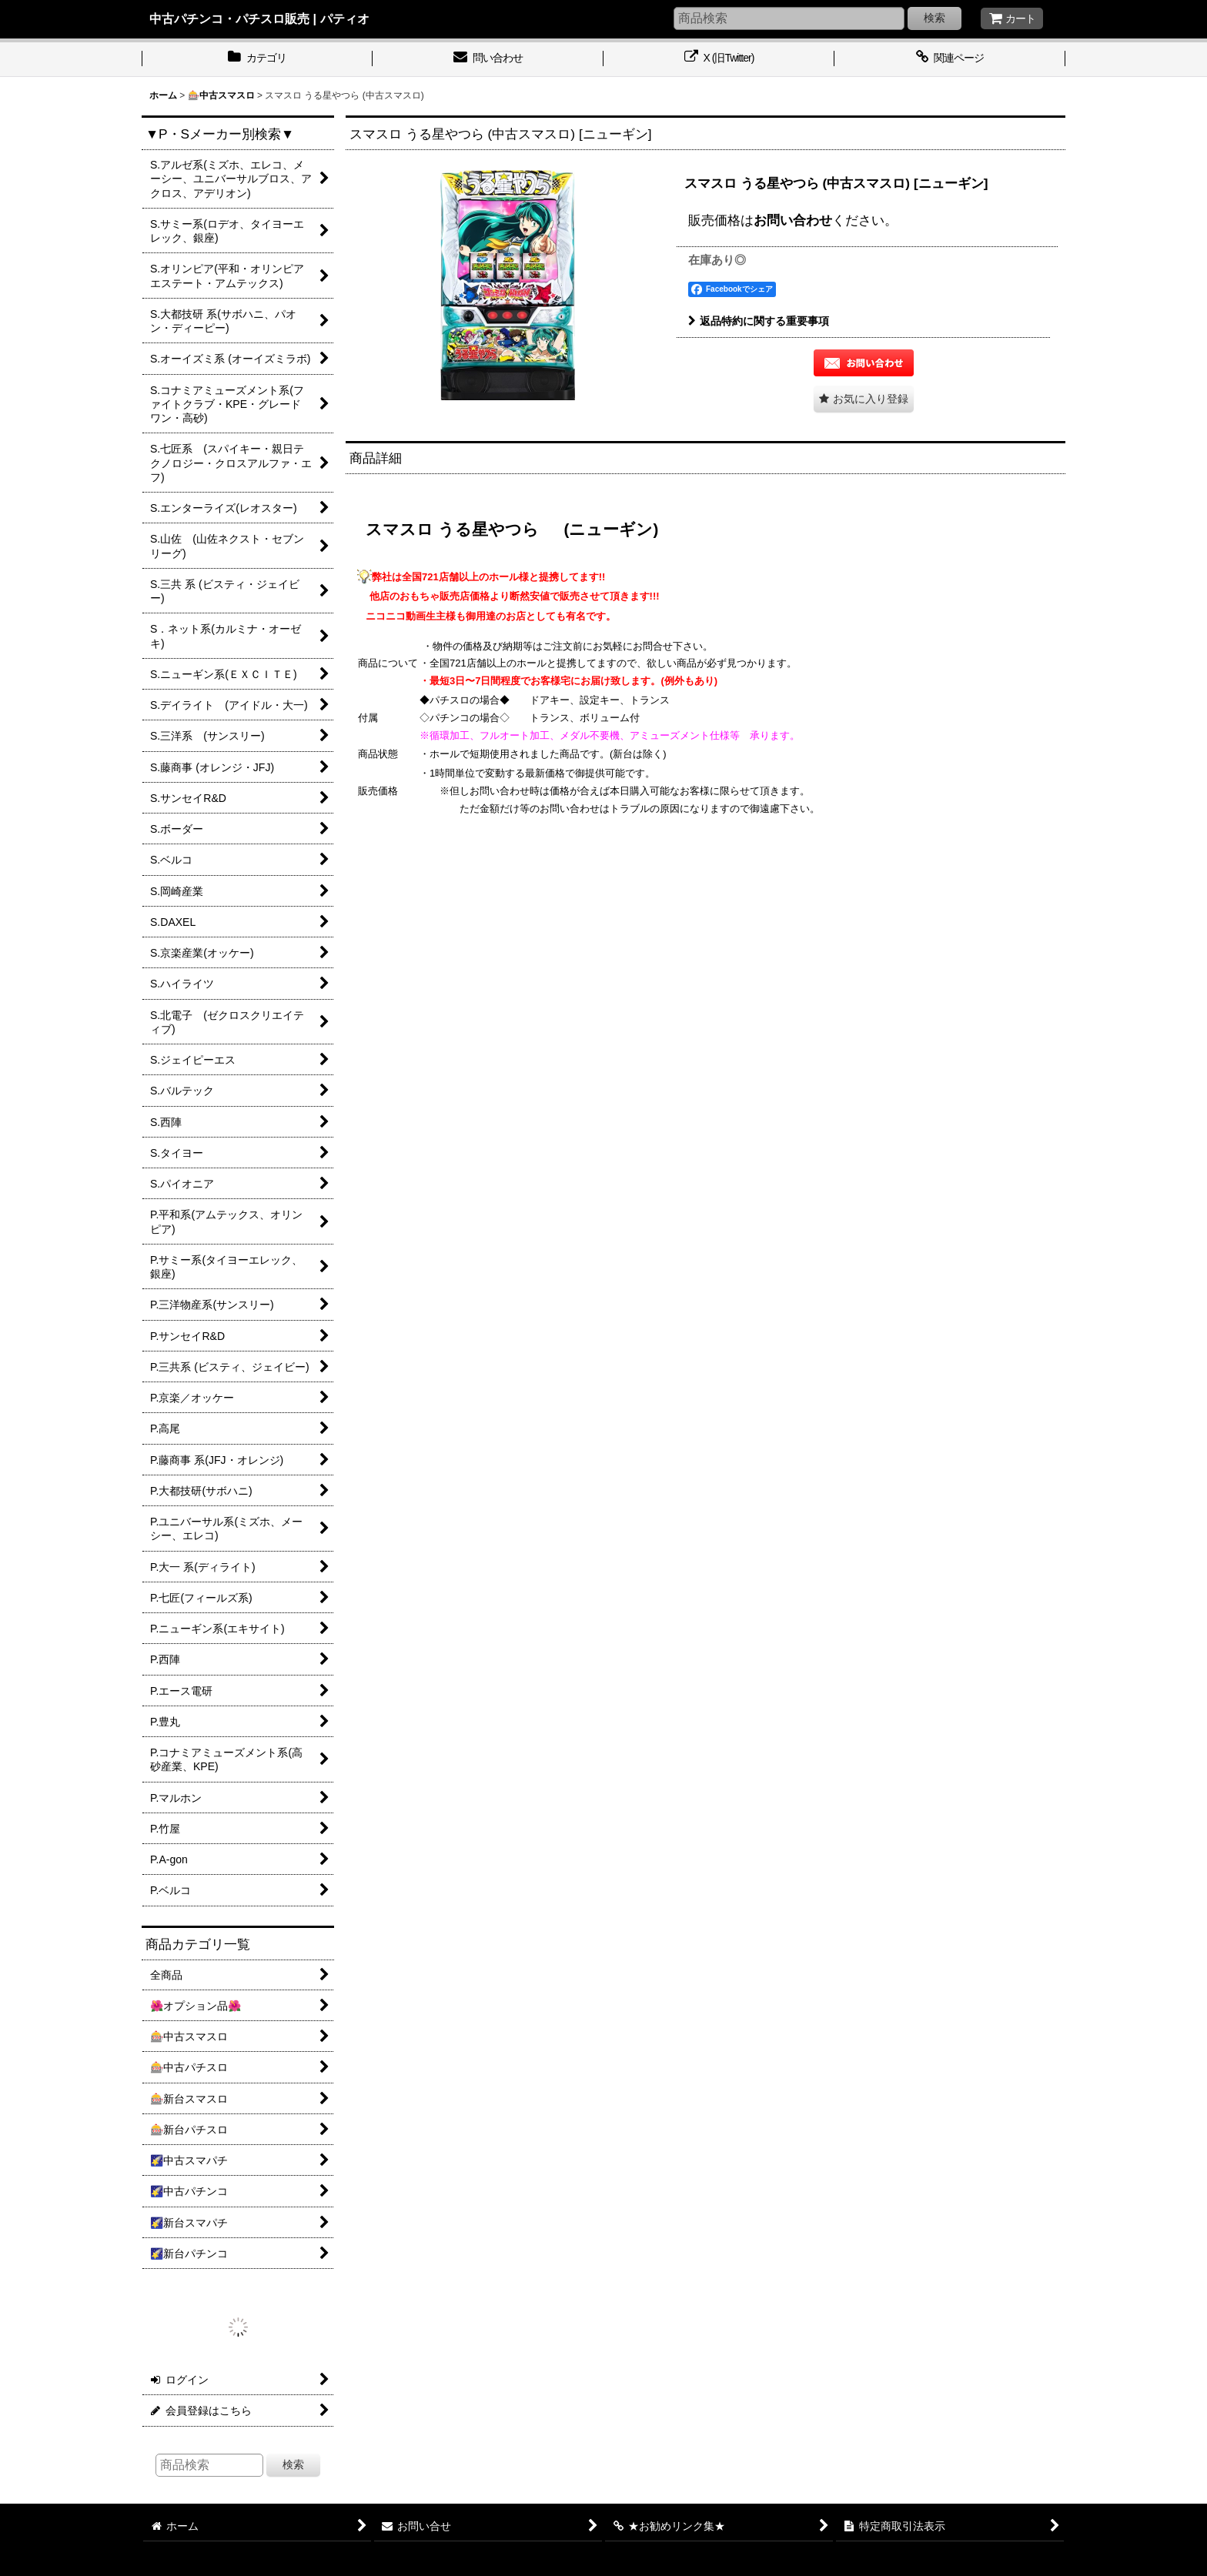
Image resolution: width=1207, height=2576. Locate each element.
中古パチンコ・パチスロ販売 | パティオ (259, 18)
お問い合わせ (793, 220)
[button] (864, 399)
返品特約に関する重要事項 (758, 321)
